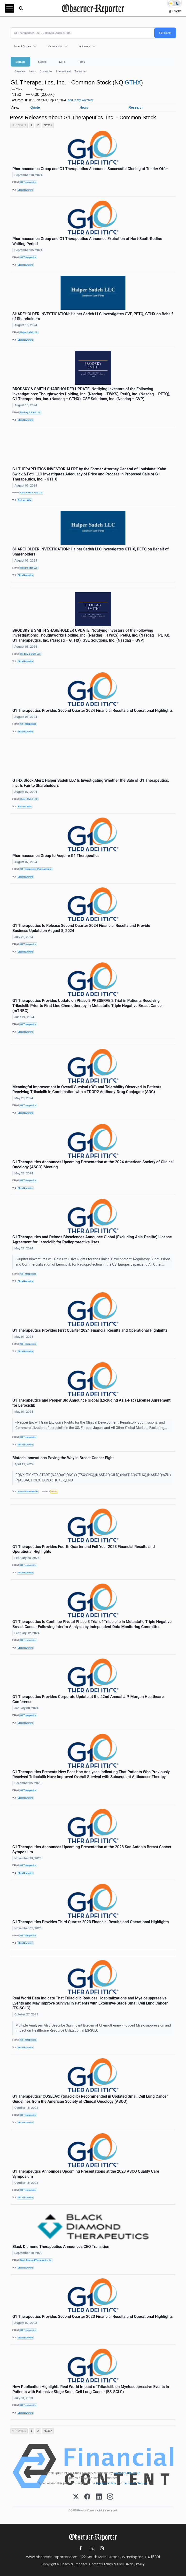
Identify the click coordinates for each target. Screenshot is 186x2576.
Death (54, 1491)
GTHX (133, 82)
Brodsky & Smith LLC (30, 412)
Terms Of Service (135, 2483)
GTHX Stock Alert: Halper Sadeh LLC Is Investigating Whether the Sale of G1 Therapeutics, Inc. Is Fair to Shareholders (90, 783)
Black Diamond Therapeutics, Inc (36, 2260)
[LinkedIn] (99, 2497)
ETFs (62, 61)
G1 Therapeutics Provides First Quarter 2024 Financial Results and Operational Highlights (90, 1330)
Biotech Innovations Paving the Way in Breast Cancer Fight (63, 1458)
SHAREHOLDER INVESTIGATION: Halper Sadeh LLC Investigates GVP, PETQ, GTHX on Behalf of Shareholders (92, 316)
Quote (35, 107)
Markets (20, 61)
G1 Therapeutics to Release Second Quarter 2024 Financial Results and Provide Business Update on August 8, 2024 (81, 928)
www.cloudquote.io (127, 2473)
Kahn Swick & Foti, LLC (31, 492)
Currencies (46, 71)
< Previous (19, 125)
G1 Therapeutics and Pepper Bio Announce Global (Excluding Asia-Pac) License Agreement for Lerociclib (91, 1403)
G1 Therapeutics (28, 182)
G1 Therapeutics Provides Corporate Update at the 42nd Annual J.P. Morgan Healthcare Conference (88, 1699)
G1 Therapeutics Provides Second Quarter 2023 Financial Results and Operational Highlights (92, 2316)
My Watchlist (54, 46)
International (63, 71)
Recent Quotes (22, 46)
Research (135, 107)
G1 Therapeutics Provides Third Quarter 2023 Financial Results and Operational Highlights (90, 1922)
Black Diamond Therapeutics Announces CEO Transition (60, 2246)
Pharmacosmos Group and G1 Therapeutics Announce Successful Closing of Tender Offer (90, 168)
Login (176, 11)
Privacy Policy (106, 2483)
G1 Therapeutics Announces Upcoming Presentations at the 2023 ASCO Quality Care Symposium (85, 2174)
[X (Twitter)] (76, 2497)
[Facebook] (87, 2497)
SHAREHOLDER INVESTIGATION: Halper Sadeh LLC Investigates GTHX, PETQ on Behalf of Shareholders (90, 551)
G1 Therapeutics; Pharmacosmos (36, 869)
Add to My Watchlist (80, 100)
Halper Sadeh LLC (29, 332)
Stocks (42, 61)
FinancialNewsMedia (28, 1491)
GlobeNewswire (25, 190)
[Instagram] (110, 2497)
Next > (48, 125)
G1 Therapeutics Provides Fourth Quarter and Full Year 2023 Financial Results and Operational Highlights (83, 1549)
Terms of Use (113, 2564)
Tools (81, 61)
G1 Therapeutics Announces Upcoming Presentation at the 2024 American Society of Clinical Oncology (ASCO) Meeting (93, 1164)
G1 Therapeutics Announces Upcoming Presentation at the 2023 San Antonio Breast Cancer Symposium (91, 1849)
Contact (95, 2564)
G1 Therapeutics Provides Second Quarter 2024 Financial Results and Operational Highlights (92, 710)
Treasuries (81, 71)
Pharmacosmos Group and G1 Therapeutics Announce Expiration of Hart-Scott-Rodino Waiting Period (87, 241)
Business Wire (24, 500)
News (32, 71)
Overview (20, 71)
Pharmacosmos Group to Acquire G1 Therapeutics (56, 855)
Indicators (84, 46)
